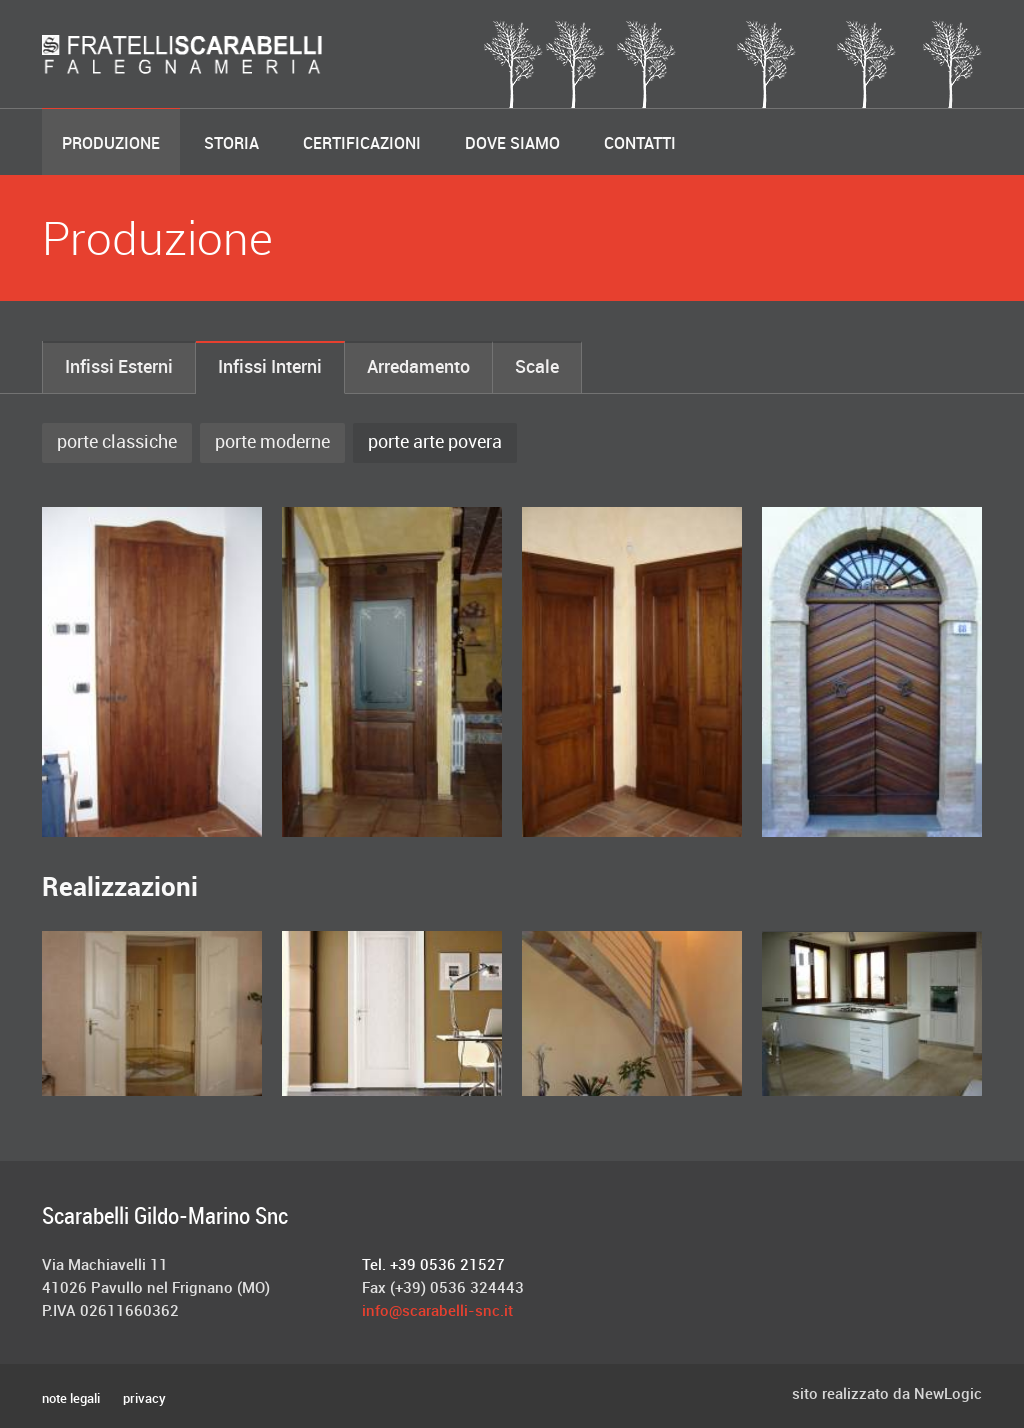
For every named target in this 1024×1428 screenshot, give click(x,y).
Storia (231, 144)
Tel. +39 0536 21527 (433, 1266)
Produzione (111, 144)
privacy (144, 1399)
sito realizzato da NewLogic (887, 1395)
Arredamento (418, 367)
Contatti (640, 144)
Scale (537, 367)
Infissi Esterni (119, 367)
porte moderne (272, 442)
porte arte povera (435, 442)
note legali (71, 1399)
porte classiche (117, 442)
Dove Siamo (512, 144)
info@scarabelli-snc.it (437, 1312)
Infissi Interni (270, 367)
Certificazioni (362, 144)
